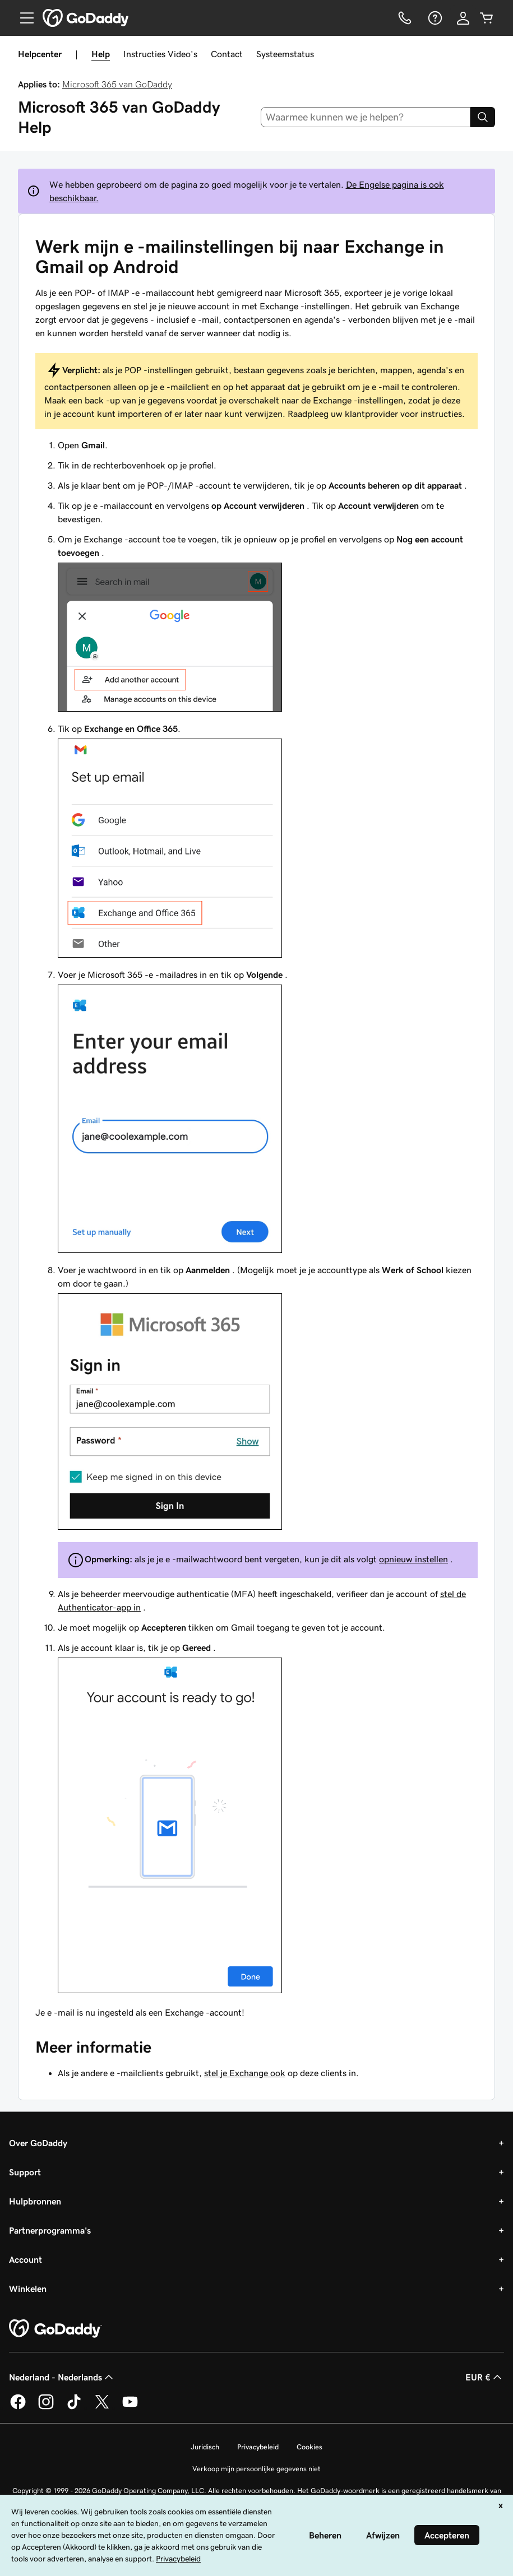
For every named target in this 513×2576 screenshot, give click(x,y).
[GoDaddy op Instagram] (46, 2407)
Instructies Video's (160, 53)
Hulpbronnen (35, 2201)
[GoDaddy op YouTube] (130, 2407)
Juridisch (205, 2446)
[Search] (482, 117)
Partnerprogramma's (50, 2230)
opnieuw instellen (413, 1558)
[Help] (434, 18)
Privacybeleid (258, 2446)
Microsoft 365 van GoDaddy (117, 84)
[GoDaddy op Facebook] (18, 2407)
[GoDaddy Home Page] (55, 2328)
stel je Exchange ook (244, 2072)
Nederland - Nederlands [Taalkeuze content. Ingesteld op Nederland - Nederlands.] (62, 2377)
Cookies (309, 2446)
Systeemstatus (285, 53)
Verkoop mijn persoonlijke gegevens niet (256, 2468)
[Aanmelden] (463, 18)
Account (25, 2259)
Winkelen (28, 2288)
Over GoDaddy (38, 2142)
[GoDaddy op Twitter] (102, 2407)
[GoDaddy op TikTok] (74, 2407)
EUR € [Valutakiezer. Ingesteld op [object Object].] (484, 2377)
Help (100, 53)
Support (25, 2171)
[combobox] (365, 117)
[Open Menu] (22, 17)
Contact (227, 53)
